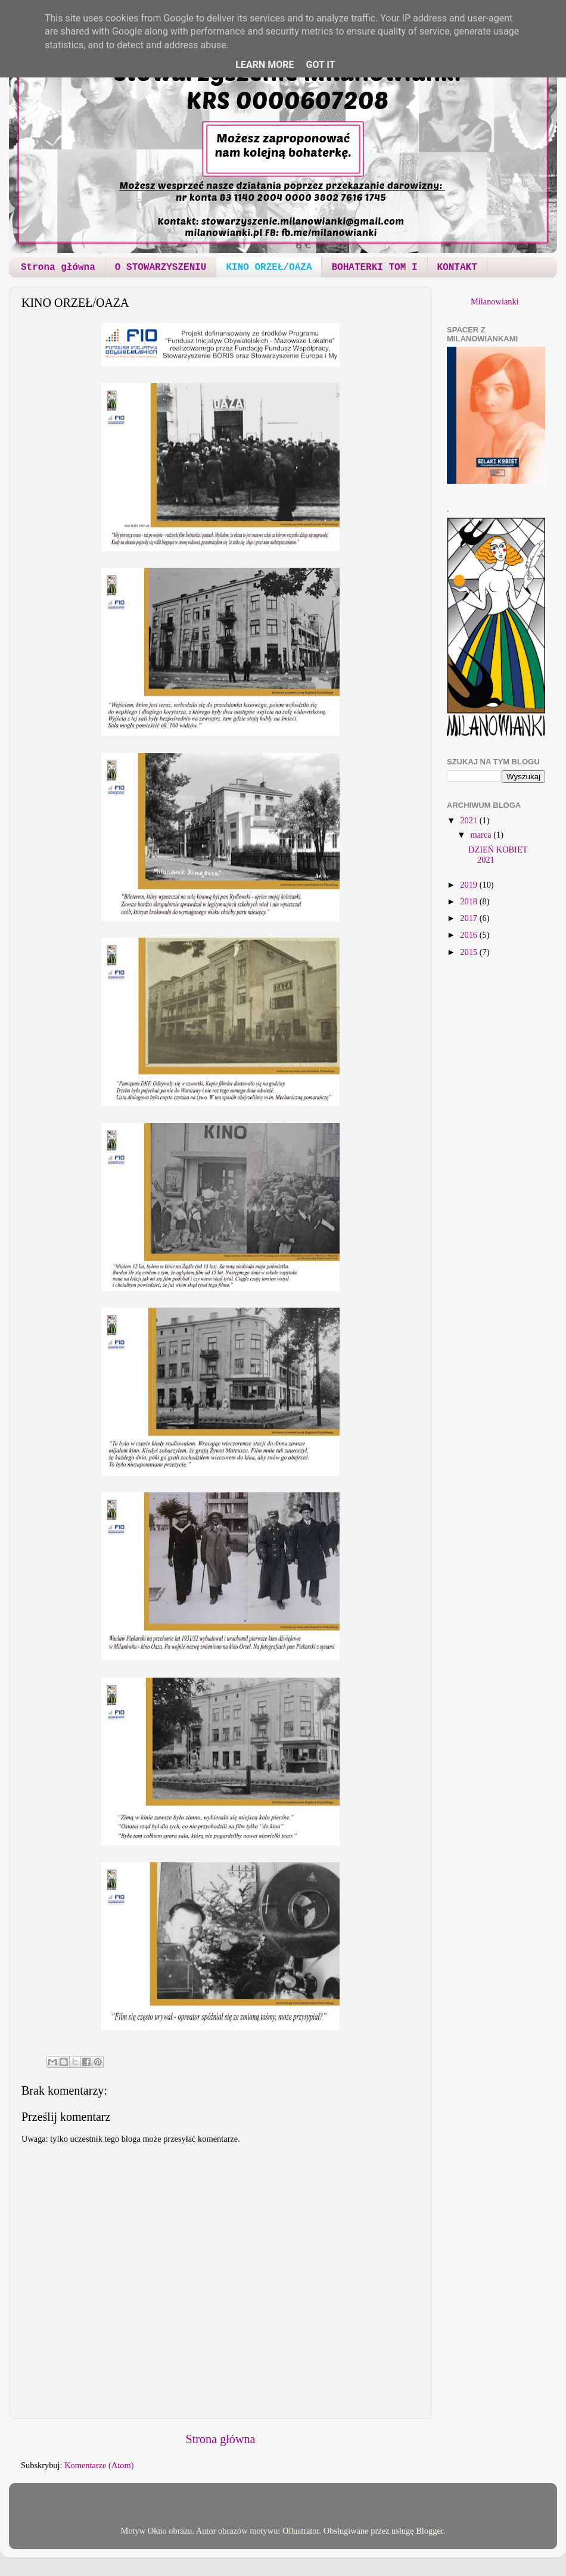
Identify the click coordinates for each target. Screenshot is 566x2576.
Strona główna (58, 267)
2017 (469, 918)
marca (482, 834)
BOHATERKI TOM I (374, 267)
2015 (469, 952)
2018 (469, 901)
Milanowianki (495, 301)
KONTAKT (457, 267)
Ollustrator (300, 2530)
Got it (320, 64)
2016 (469, 934)
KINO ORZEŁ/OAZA (269, 267)
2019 (469, 884)
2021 (469, 820)
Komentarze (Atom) (98, 2465)
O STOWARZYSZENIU (161, 267)
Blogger (429, 2530)
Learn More (264, 64)
